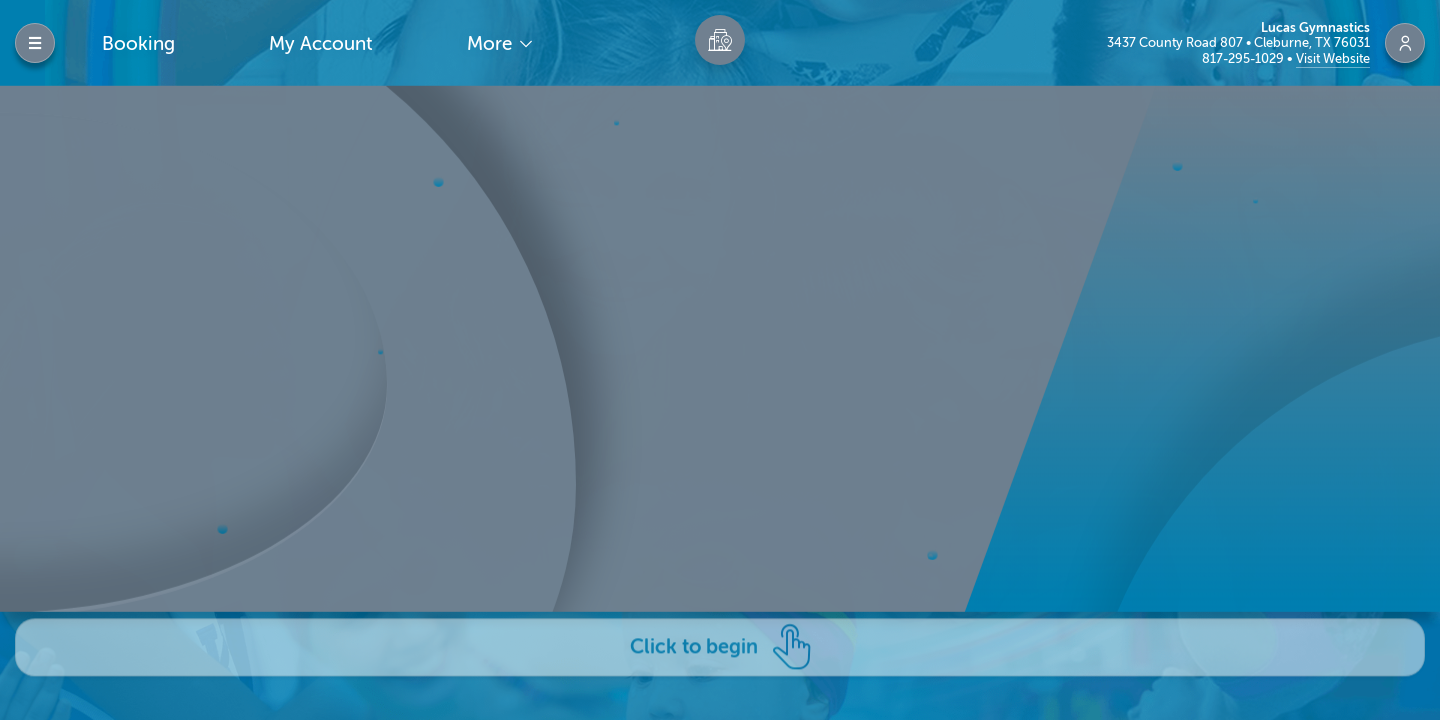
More (492, 43)
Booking (138, 43)
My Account (321, 43)
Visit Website (1333, 58)
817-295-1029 (1244, 58)
